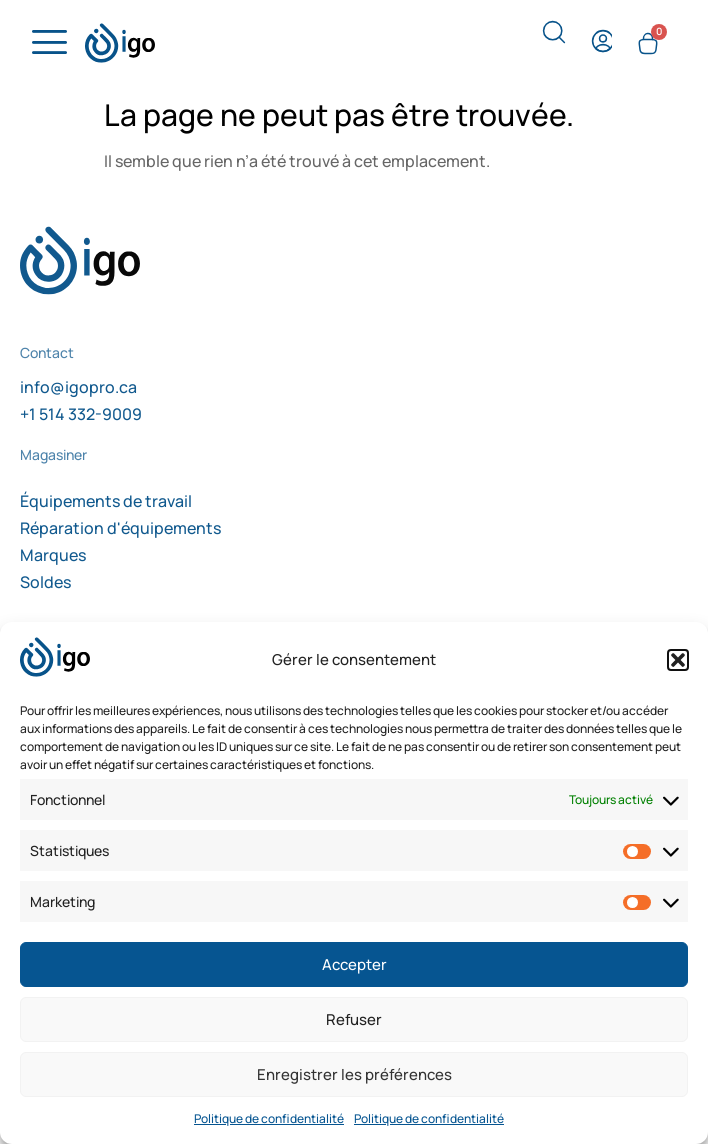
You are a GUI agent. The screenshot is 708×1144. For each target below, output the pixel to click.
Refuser (354, 1019)
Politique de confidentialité (269, 1118)
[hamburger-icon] (46, 43)
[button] (678, 660)
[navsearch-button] (554, 39)
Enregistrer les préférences (354, 1074)
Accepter (354, 964)
